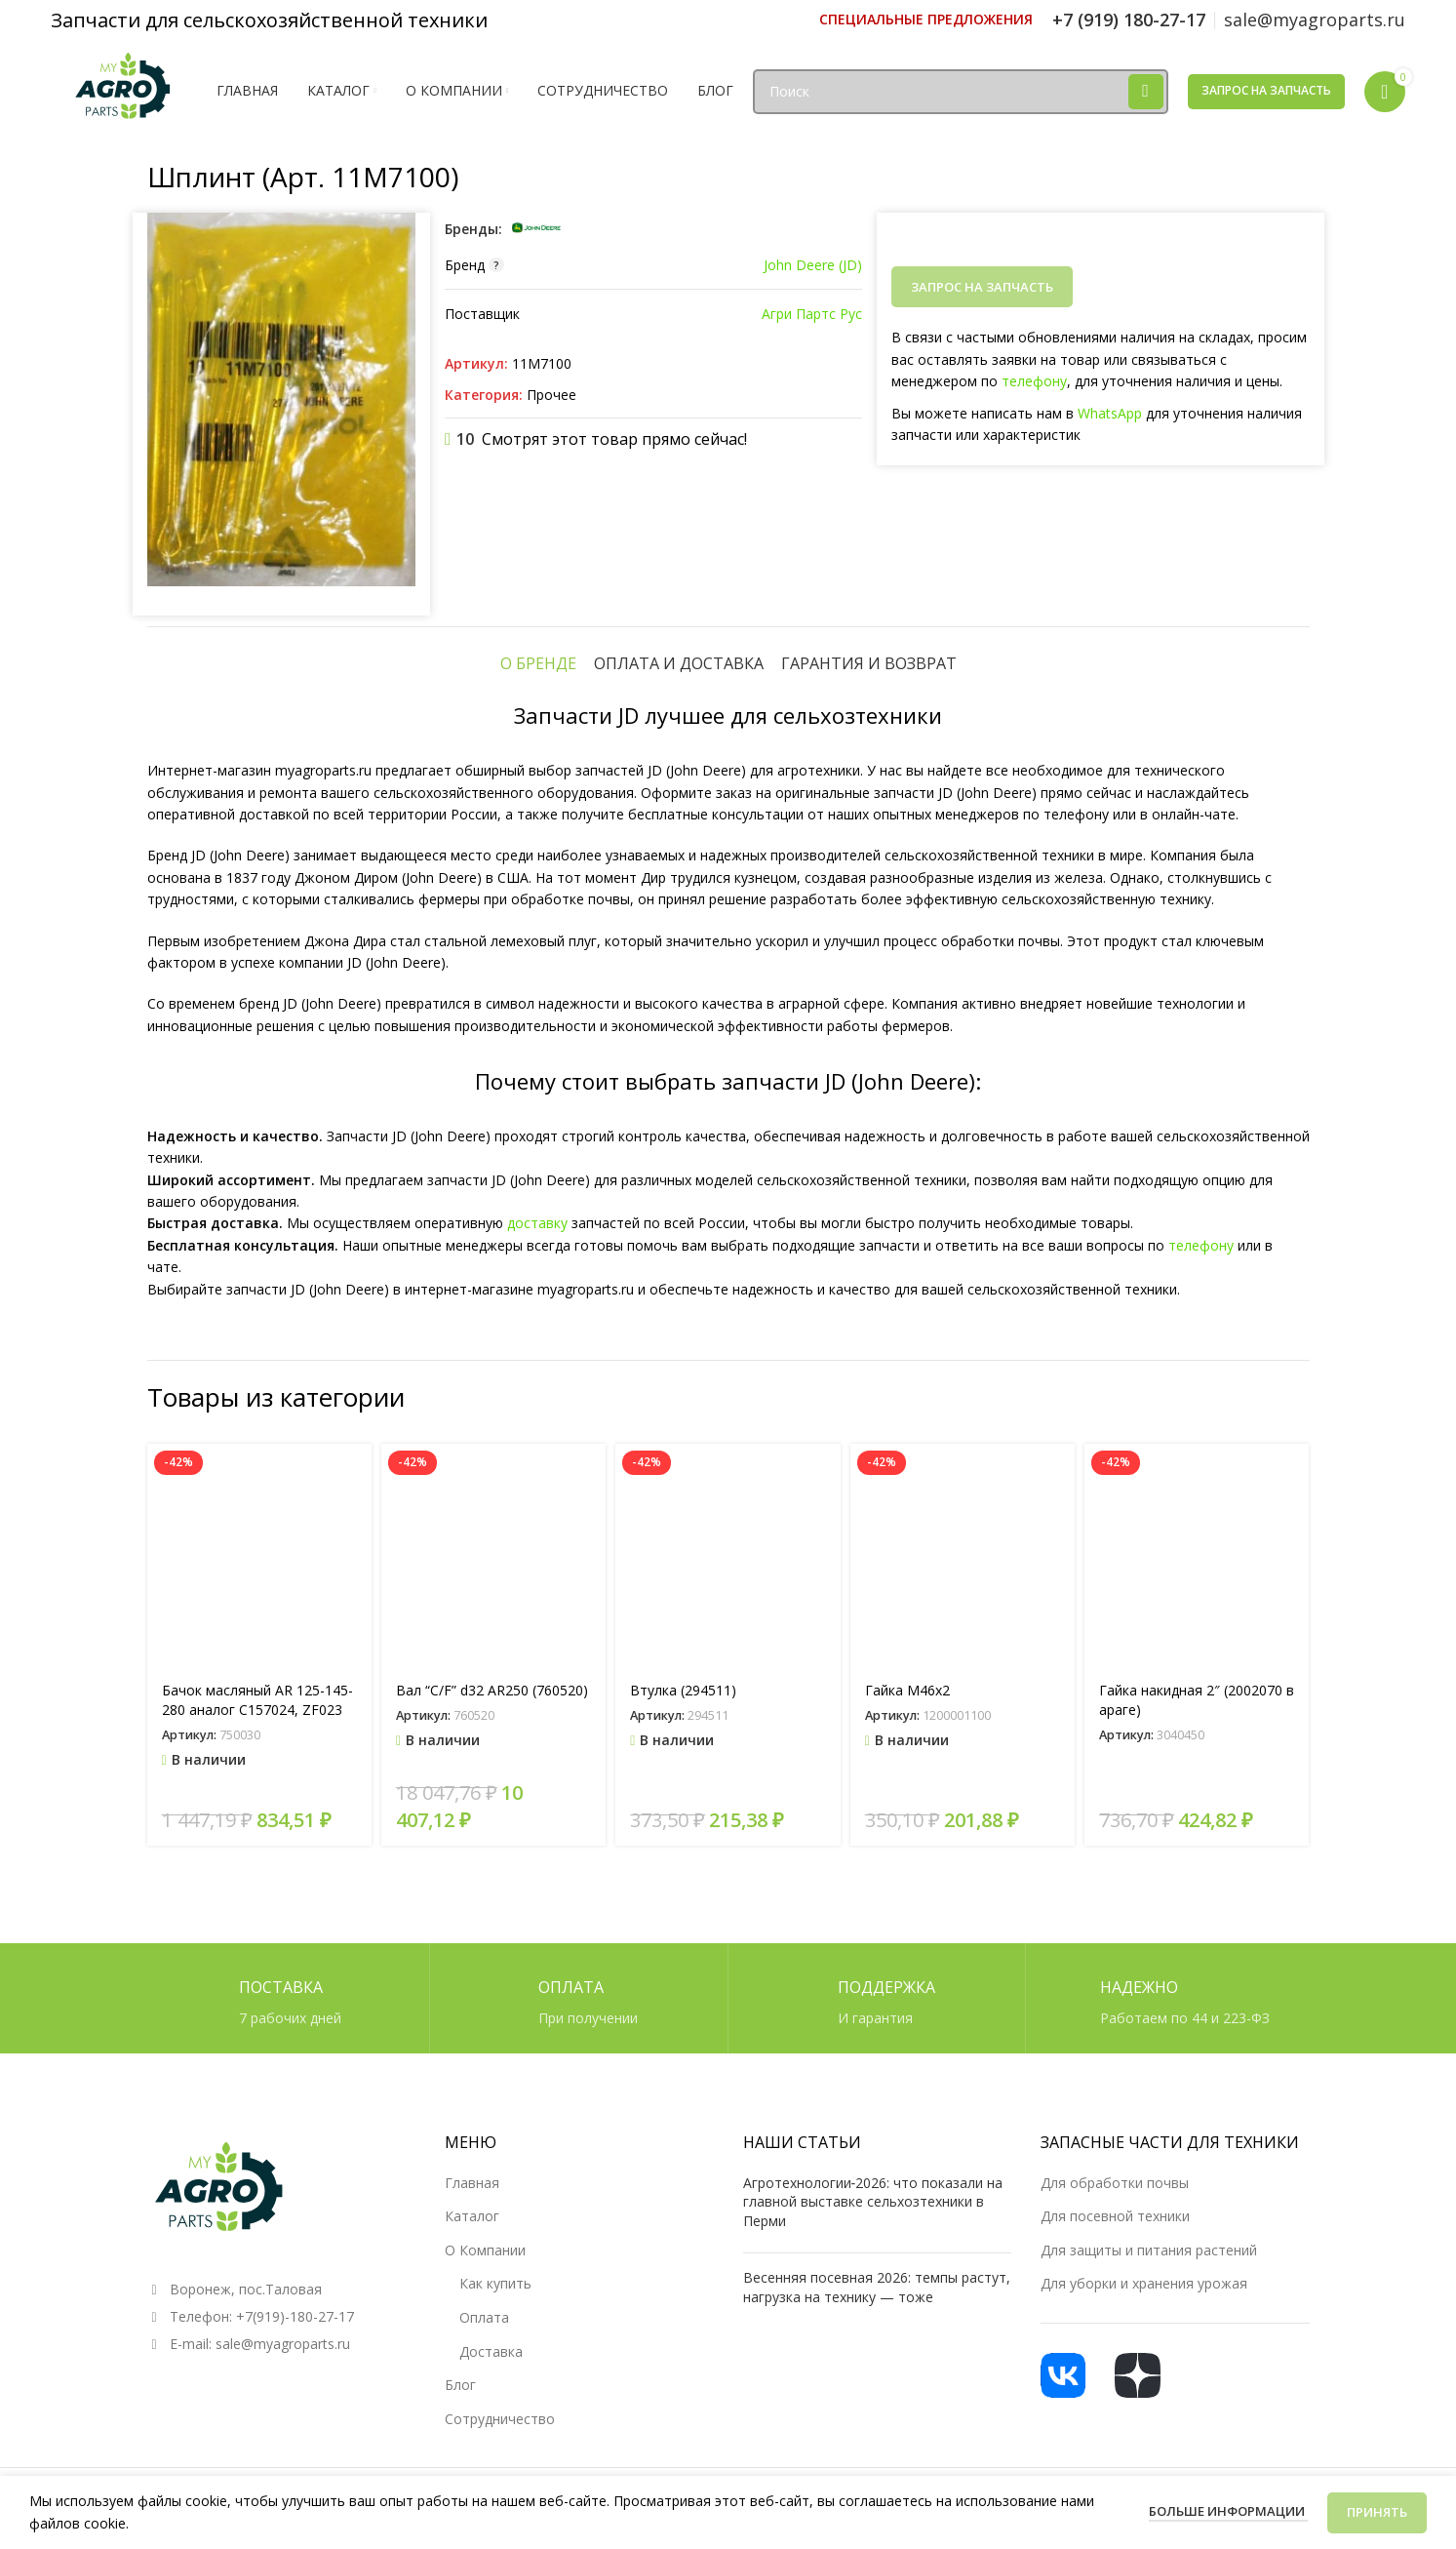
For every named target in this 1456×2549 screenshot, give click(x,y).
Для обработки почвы (1115, 2182)
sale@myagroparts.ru (283, 2343)
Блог (460, 2384)
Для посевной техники (1115, 2216)
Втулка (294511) (683, 1690)
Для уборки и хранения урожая (1144, 2283)
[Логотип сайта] (124, 89)
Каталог (472, 2216)
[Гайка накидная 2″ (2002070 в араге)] (1196, 1556)
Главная (472, 2182)
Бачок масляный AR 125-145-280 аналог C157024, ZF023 (257, 1700)
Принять (1377, 2512)
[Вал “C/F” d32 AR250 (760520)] (493, 1556)
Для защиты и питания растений (1149, 2250)
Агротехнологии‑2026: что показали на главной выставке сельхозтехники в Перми (873, 2201)
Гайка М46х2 (907, 1690)
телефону (1034, 381)
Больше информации (1228, 2511)
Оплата (484, 2317)
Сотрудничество (500, 2419)
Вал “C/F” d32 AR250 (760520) (492, 1690)
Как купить (495, 2283)
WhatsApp (1110, 413)
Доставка (491, 2351)
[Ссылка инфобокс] (926, 19)
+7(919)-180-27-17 (295, 2316)
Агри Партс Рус (812, 313)
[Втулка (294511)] (727, 1556)
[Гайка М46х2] (962, 1556)
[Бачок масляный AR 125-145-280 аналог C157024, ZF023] (259, 1556)
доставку (537, 1223)
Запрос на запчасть (1266, 90)
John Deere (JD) (813, 265)
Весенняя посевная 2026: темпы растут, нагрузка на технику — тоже (876, 2287)
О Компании (485, 2250)
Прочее (551, 394)
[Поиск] (960, 91)
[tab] (538, 663)
